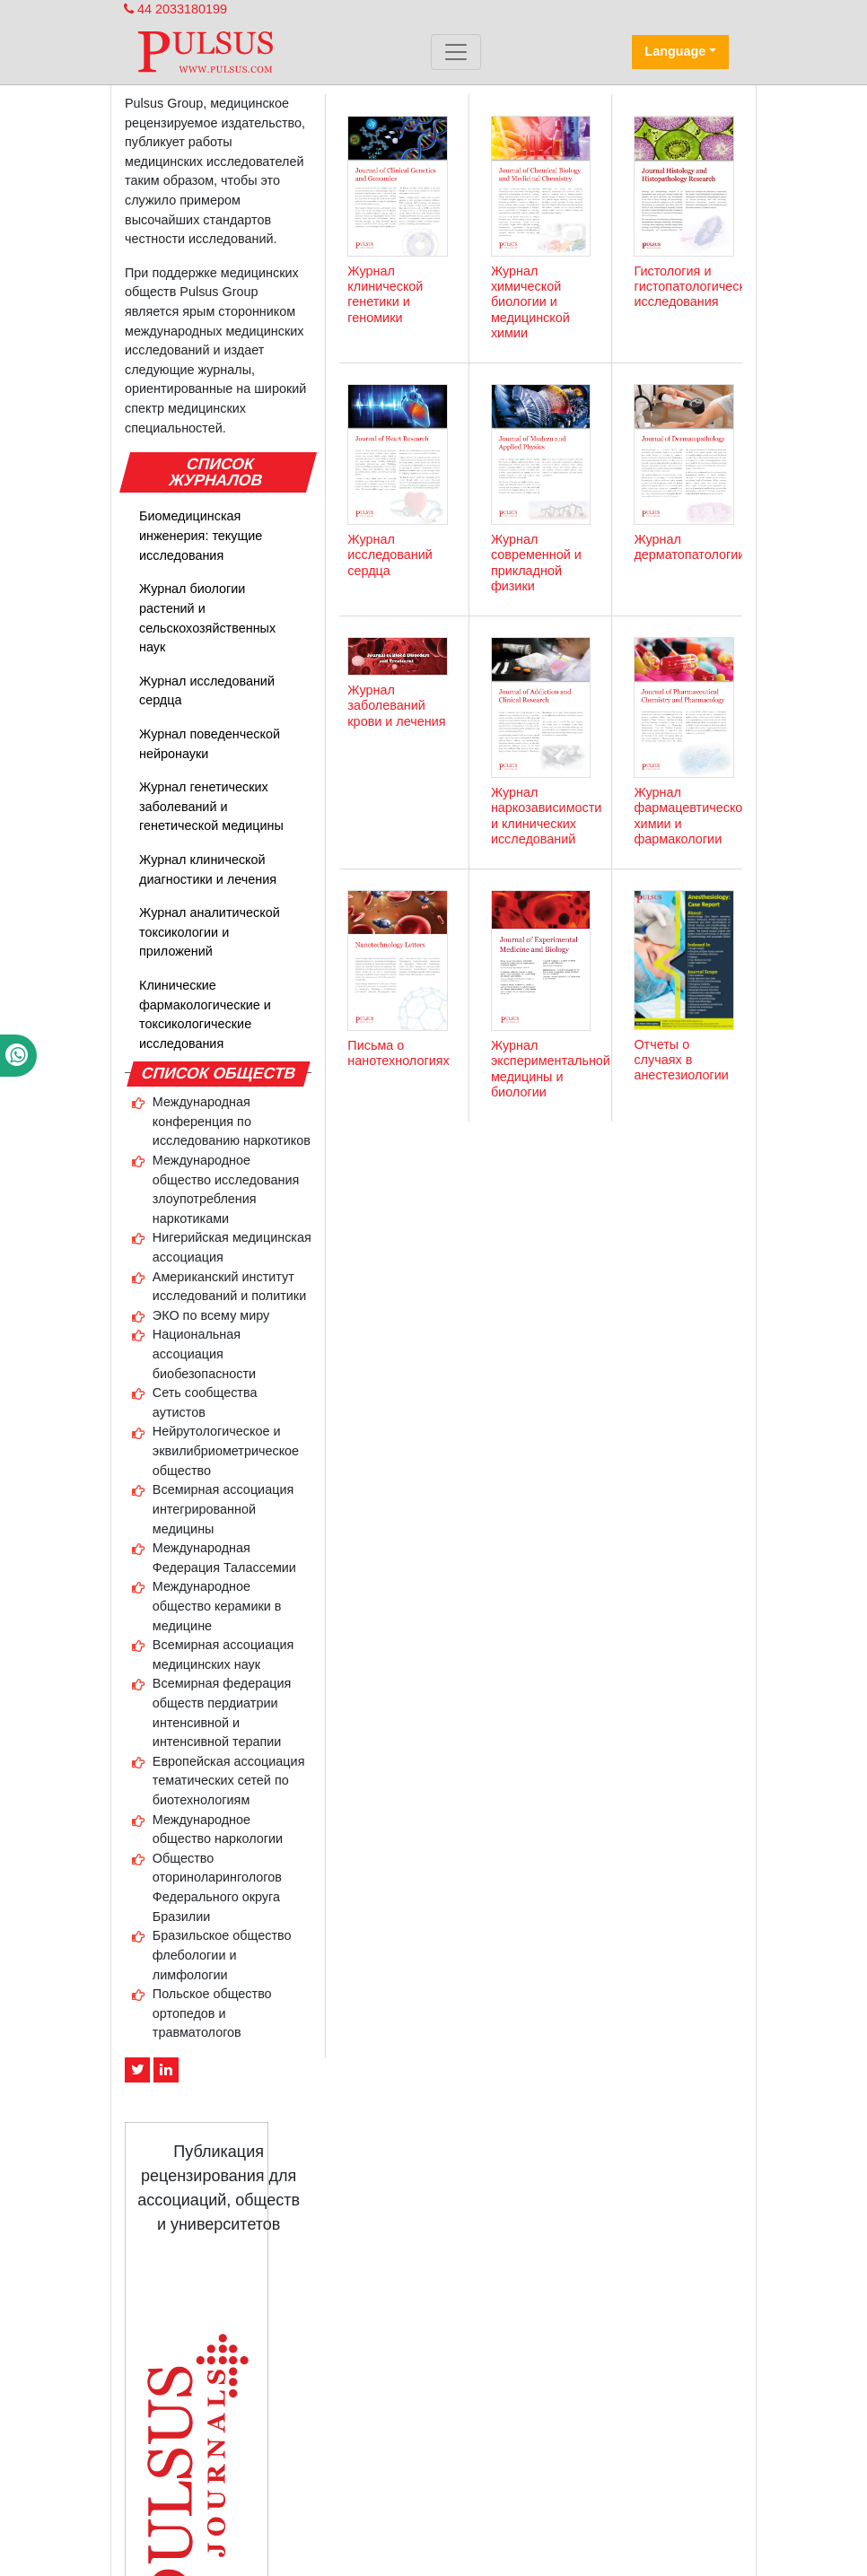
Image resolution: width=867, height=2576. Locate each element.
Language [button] (674, 51)
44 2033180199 (175, 9)
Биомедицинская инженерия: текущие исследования (200, 535)
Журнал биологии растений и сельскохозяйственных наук (207, 617)
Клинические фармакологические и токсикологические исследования (205, 1014)
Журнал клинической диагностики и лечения (207, 869)
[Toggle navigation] (456, 52)
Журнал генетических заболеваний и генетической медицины (211, 806)
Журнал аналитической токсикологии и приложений (209, 931)
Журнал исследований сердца (207, 691)
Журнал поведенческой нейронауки (209, 744)
